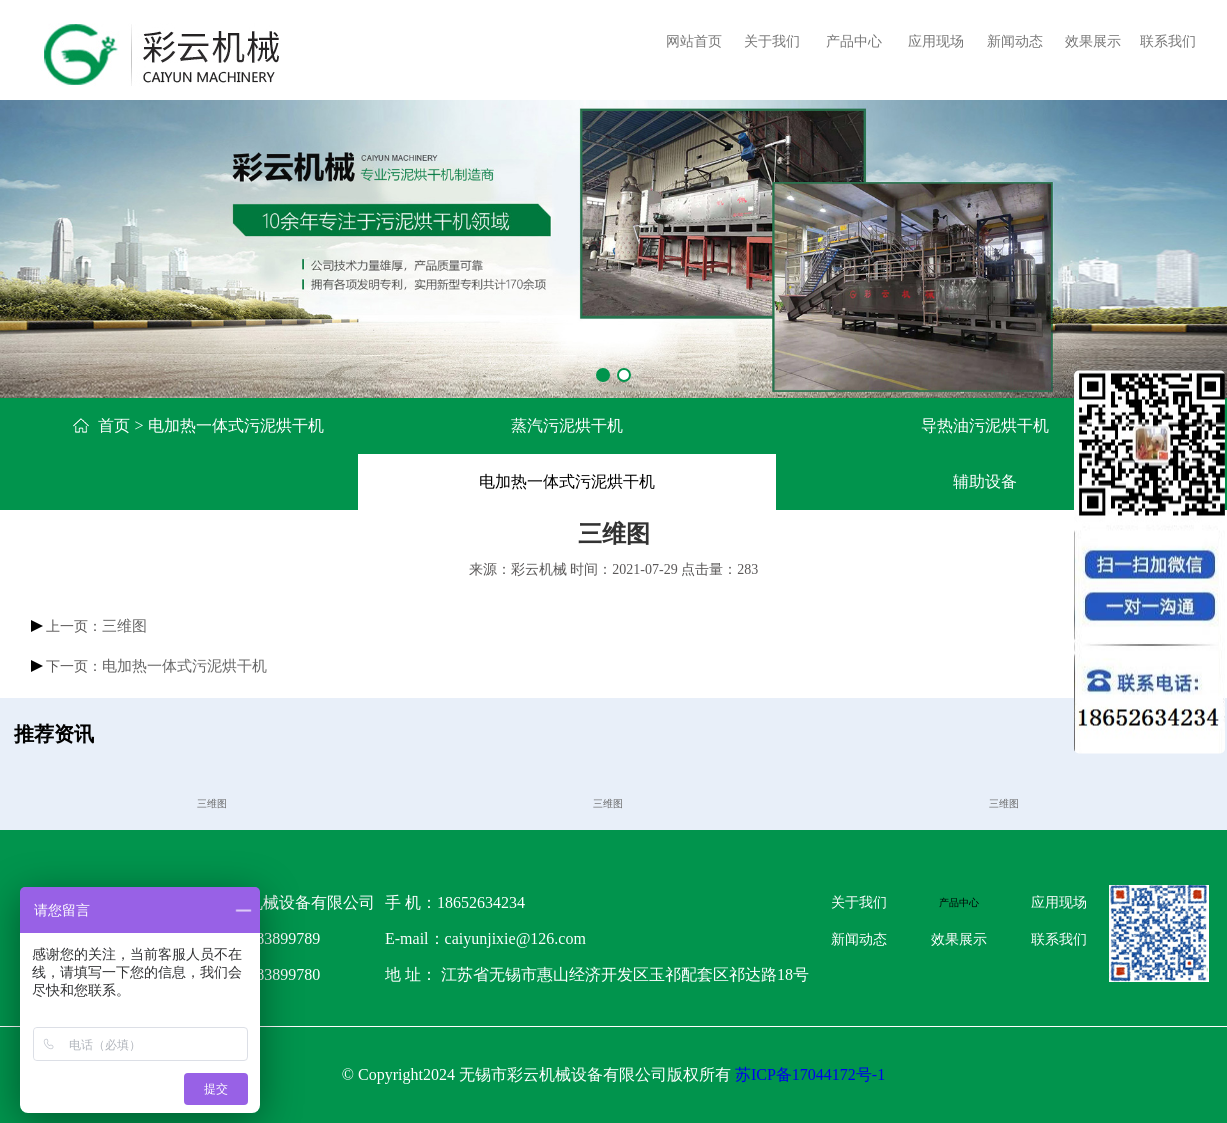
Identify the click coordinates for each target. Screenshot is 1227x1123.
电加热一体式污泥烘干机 (567, 481)
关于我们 (772, 41)
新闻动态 (1015, 41)
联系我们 (1168, 41)
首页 (114, 425)
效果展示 (1093, 41)
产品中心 (854, 41)
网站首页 (694, 41)
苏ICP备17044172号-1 (810, 1074)
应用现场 (936, 41)
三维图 (124, 626)
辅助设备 (985, 481)
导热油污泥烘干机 (985, 425)
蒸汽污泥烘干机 (567, 425)
